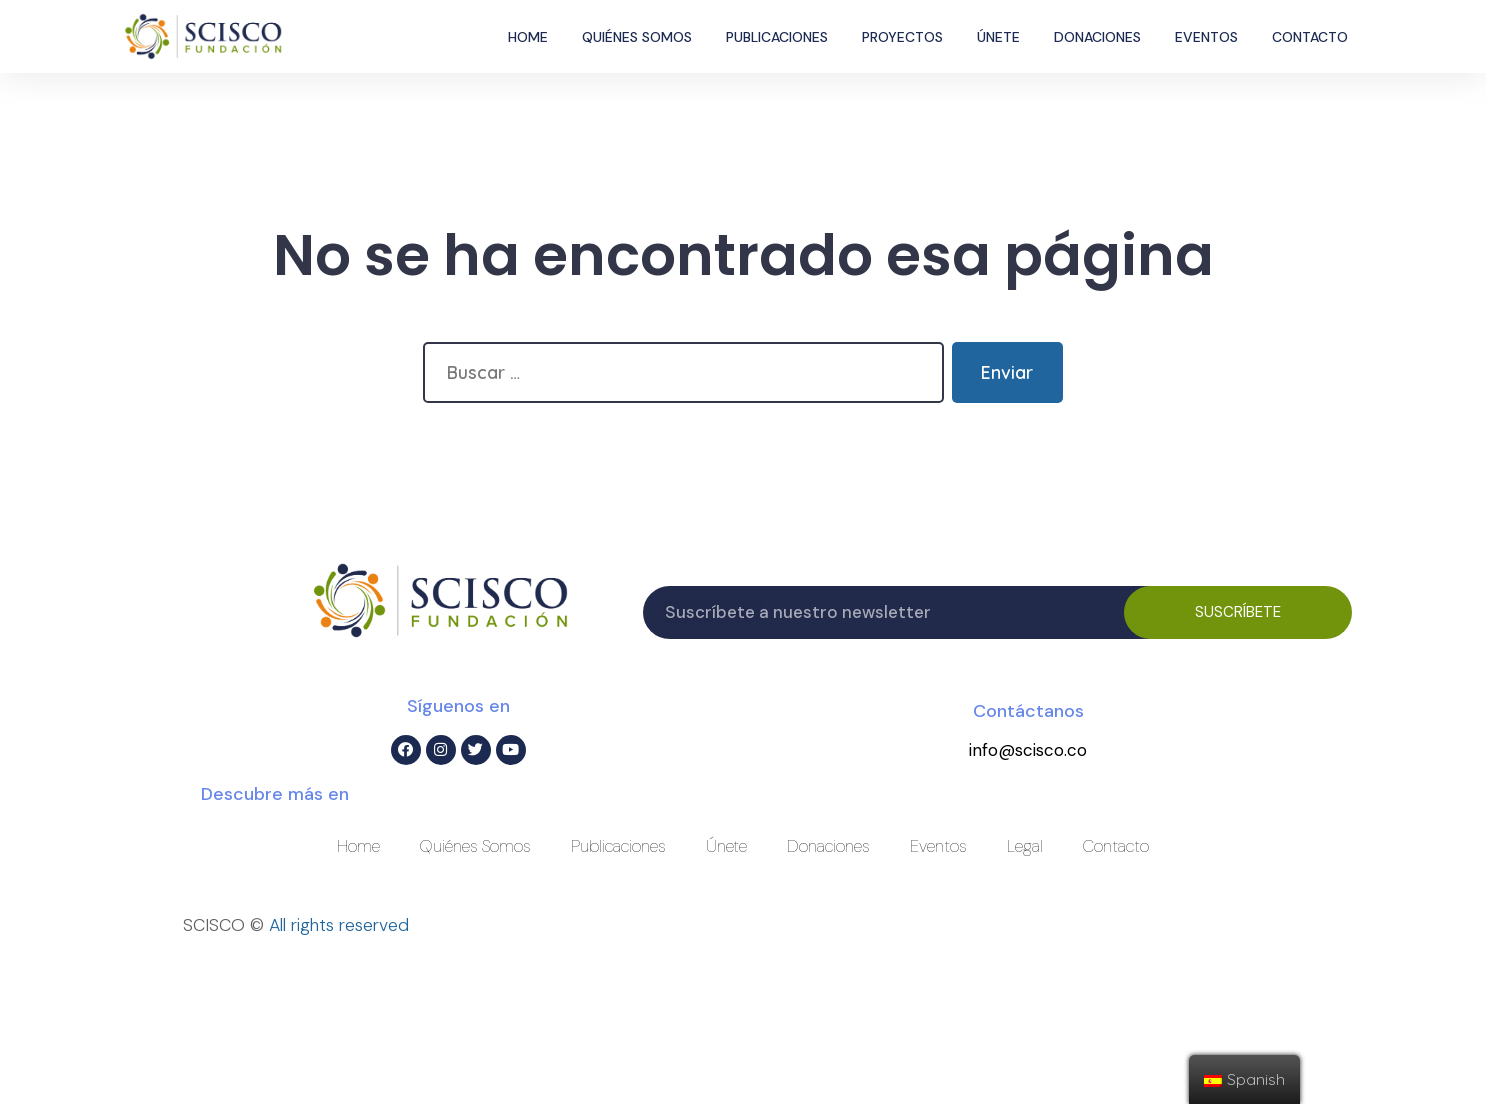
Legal (1025, 846)
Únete (998, 37)
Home (528, 37)
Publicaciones (777, 37)
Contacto (1310, 37)
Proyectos (902, 37)
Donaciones (1097, 37)
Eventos (1206, 37)
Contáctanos (1028, 711)
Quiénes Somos (637, 37)
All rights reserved (339, 925)
